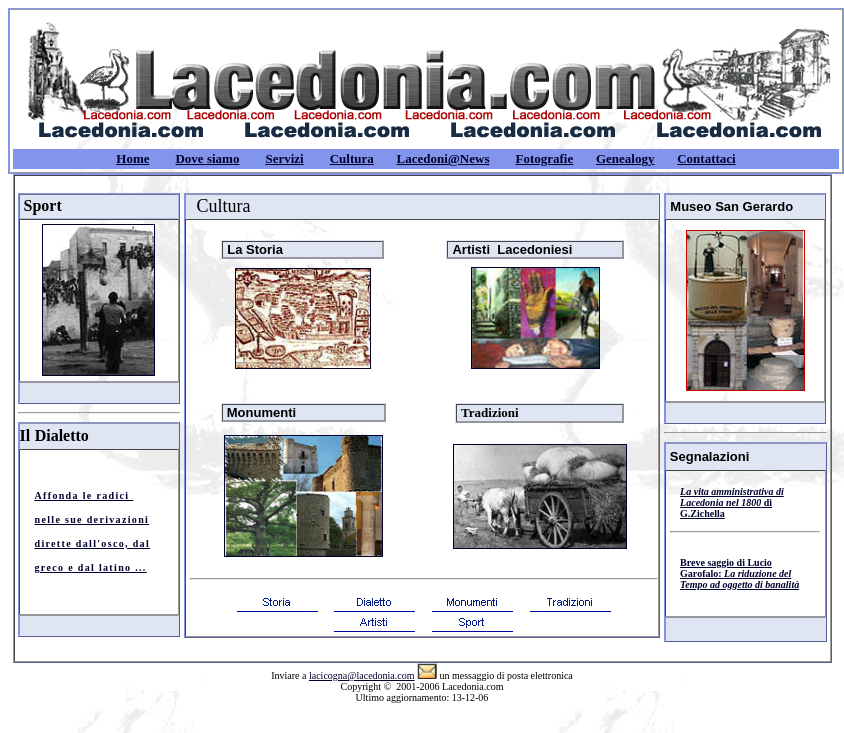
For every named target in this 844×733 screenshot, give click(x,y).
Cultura (352, 158)
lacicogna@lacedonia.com (362, 675)
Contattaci (706, 158)
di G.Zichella (732, 502)
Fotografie (544, 158)
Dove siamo (207, 158)
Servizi (284, 158)
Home (132, 158)
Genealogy (625, 158)
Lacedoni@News (442, 158)
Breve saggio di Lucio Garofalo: (739, 573)
